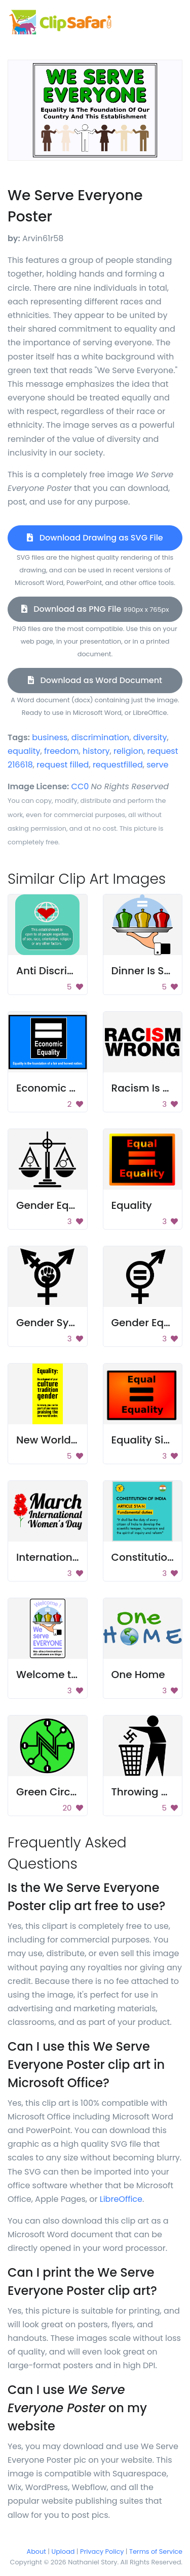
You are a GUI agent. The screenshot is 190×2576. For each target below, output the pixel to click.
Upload (63, 2551)
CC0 (80, 786)
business (49, 737)
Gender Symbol (55, 1323)
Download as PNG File (95, 609)
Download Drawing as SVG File (95, 538)
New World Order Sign (71, 1440)
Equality (131, 1205)
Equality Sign (144, 1440)
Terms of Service (155, 2551)
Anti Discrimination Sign (77, 971)
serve (157, 765)
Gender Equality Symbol (77, 1205)
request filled (62, 765)
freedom (61, 751)
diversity (150, 737)
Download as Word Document (95, 680)
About (36, 2551)
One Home (138, 1674)
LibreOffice (121, 2199)
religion (128, 751)
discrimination (100, 737)
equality (24, 751)
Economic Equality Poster (80, 1088)
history (96, 751)
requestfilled (118, 765)
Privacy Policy (102, 2551)
